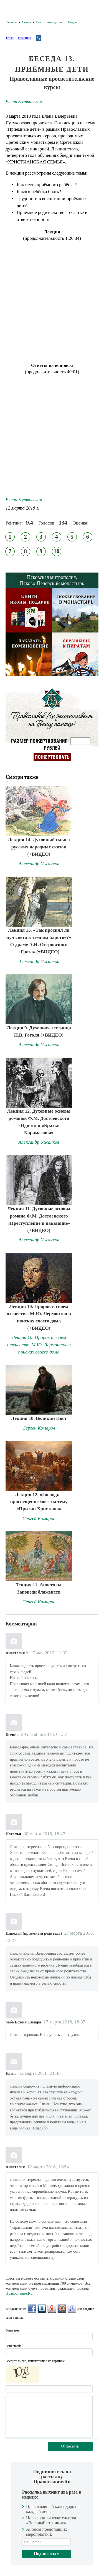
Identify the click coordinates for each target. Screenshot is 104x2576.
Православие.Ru (19, 2293)
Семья (26, 22)
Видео (72, 22)
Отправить (70, 2446)
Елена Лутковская (24, 101)
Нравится (24, 38)
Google (71, 2308)
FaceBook (31, 2308)
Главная (11, 22)
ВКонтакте (41, 2308)
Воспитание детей (49, 22)
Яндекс (51, 2308)
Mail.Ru (61, 2308)
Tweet (10, 38)
